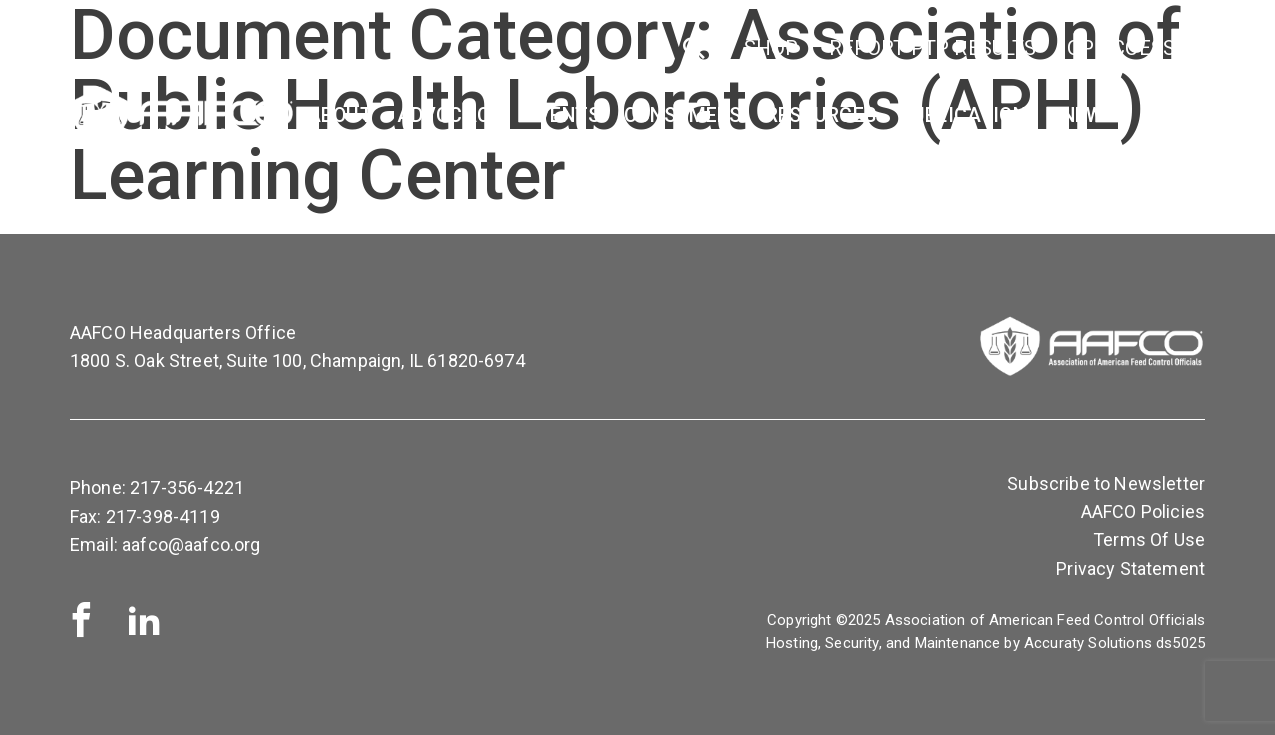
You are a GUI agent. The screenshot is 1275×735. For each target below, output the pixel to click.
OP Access (1121, 48)
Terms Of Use (1149, 539)
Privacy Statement (1130, 568)
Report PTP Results (933, 48)
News (1089, 115)
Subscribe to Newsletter (1106, 483)
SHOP (771, 48)
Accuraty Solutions (1088, 643)
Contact (1186, 115)
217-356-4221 (187, 487)
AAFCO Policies (1143, 511)
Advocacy (449, 115)
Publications (969, 115)
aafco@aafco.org (191, 544)
